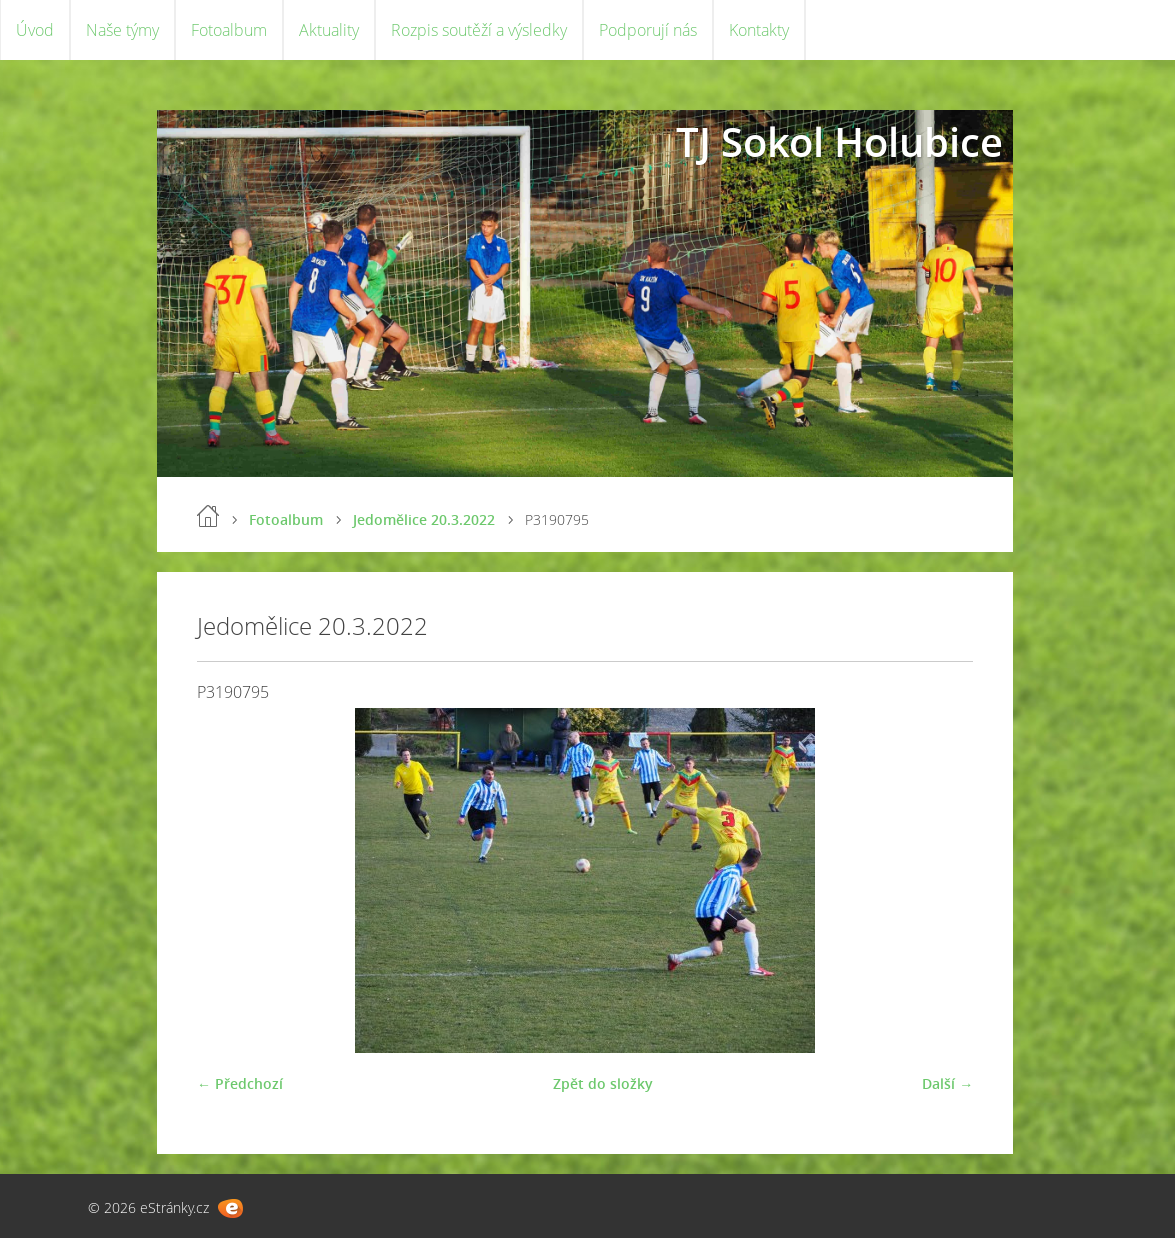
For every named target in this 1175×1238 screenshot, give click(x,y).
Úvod (35, 30)
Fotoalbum (229, 30)
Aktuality (329, 30)
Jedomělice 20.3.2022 (424, 519)
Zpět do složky (603, 1083)
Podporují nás (648, 30)
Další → (947, 1083)
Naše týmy (122, 30)
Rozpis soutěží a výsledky (479, 30)
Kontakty (759, 30)
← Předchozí (240, 1083)
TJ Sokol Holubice (839, 141)
